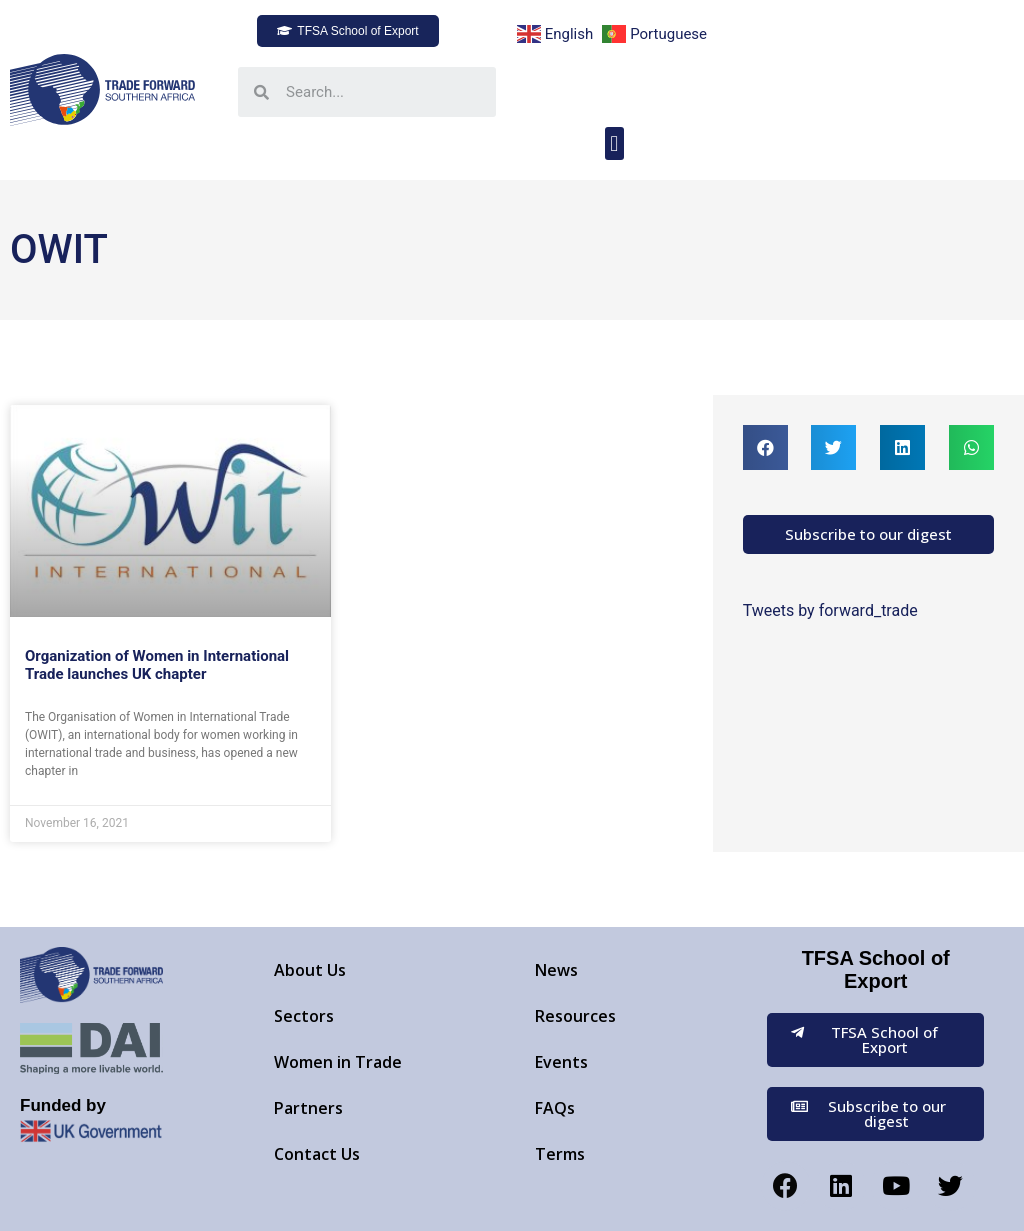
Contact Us (317, 1154)
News (556, 970)
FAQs (555, 1108)
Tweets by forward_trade (830, 610)
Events (561, 1062)
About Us (310, 970)
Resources (575, 1016)
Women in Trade (338, 1062)
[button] (347, 31)
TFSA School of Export (876, 969)
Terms (560, 1154)
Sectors (304, 1016)
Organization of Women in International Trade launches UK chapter (157, 665)
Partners (308, 1108)
